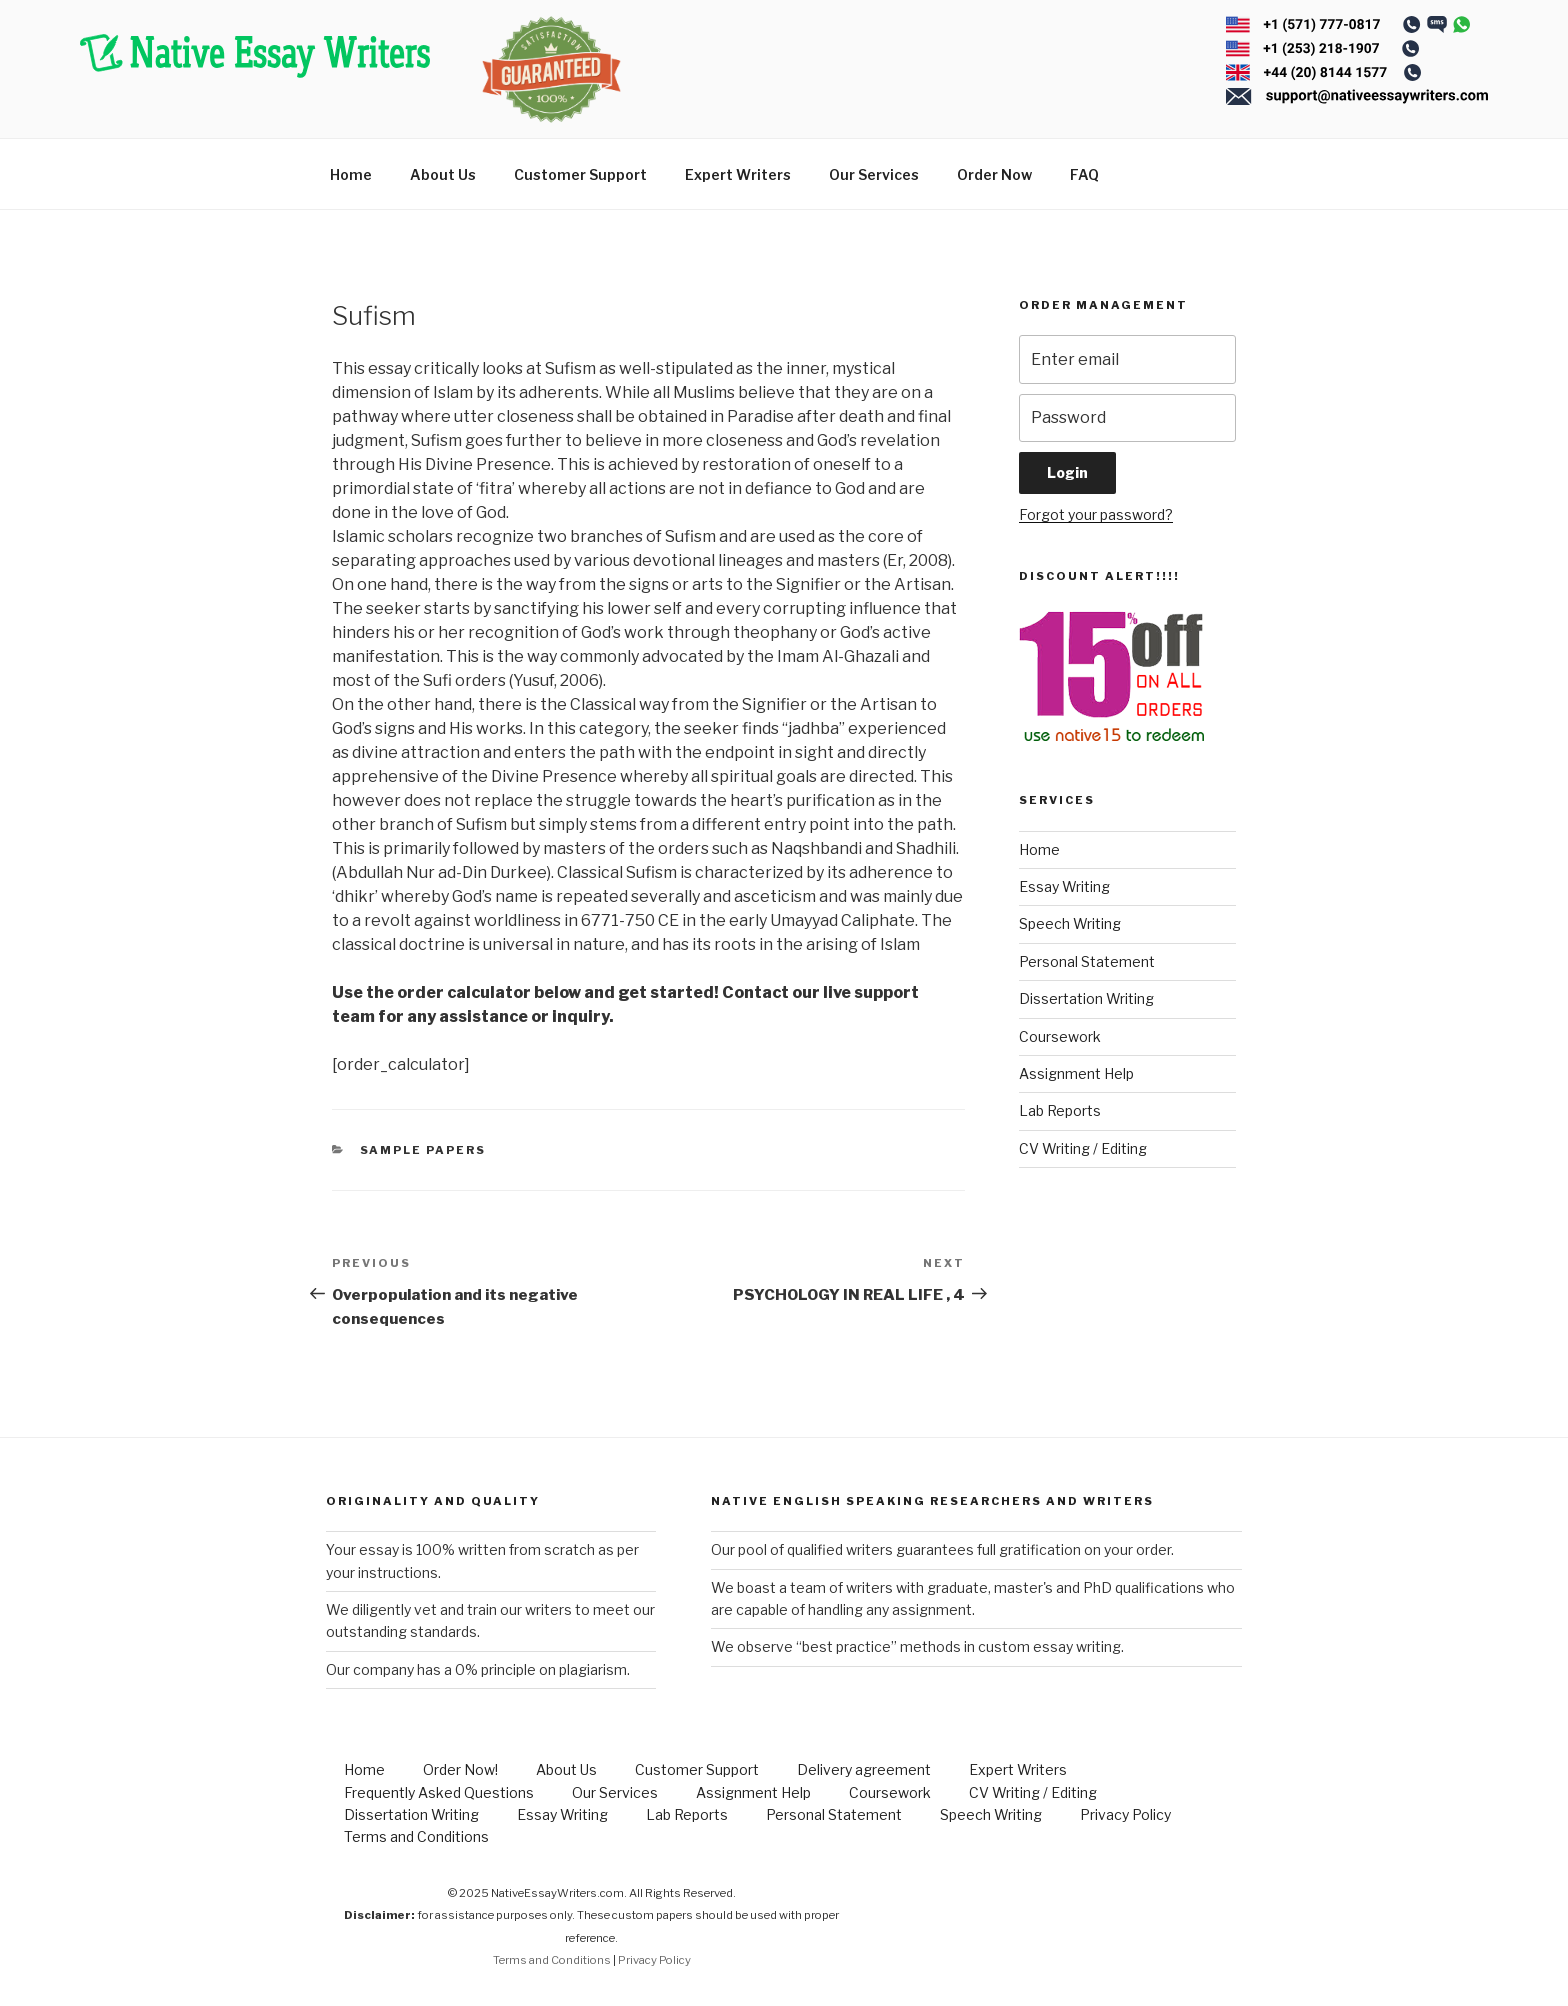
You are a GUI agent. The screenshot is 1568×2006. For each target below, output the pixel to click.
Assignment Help (1076, 1073)
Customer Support (580, 174)
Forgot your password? (1096, 514)
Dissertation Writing (1086, 998)
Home (351, 174)
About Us (443, 174)
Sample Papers (423, 1150)
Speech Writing (1070, 923)
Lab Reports (1060, 1110)
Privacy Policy (1125, 1814)
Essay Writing (1064, 886)
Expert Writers (738, 174)
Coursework (1060, 1036)
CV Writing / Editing (1083, 1148)
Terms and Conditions (416, 1836)
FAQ (1084, 174)
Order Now (994, 174)
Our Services (874, 174)
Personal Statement (1087, 961)
